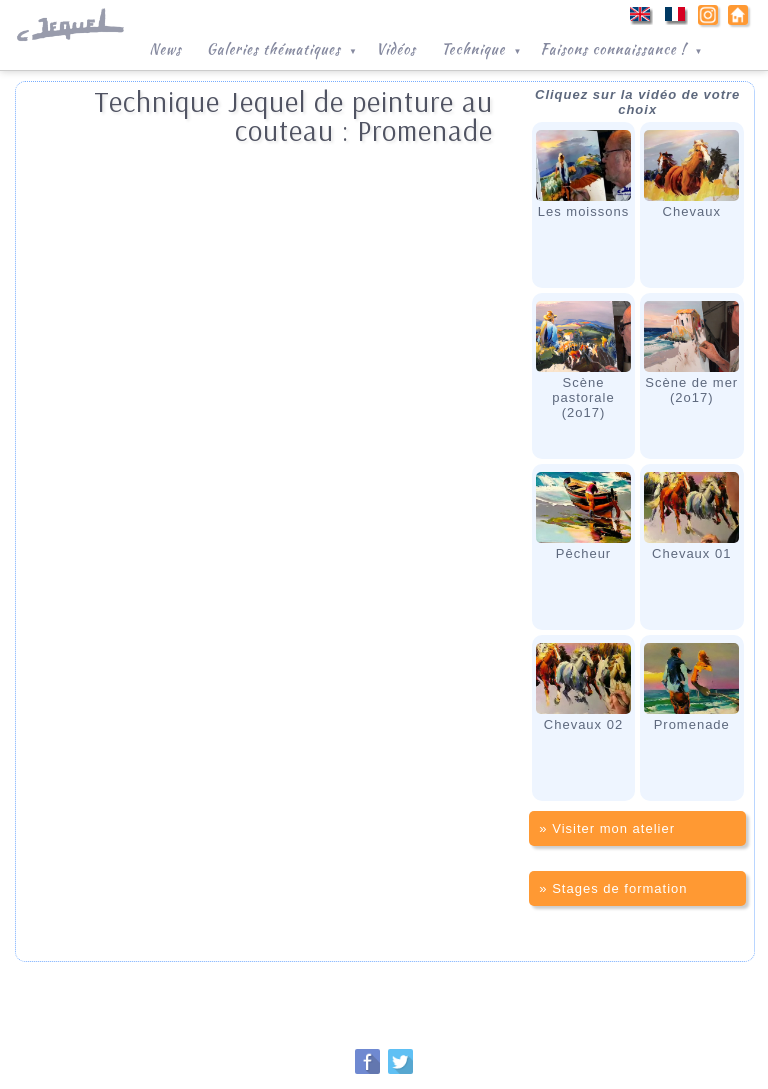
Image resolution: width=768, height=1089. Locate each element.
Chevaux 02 (583, 687)
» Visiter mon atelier (607, 828)
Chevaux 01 (691, 516)
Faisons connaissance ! (623, 47)
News (165, 49)
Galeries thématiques (284, 47)
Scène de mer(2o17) (691, 353)
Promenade (691, 687)
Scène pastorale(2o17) (583, 360)
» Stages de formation (613, 888)
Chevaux (691, 174)
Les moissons (583, 174)
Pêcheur (583, 516)
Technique (483, 47)
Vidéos (396, 49)
